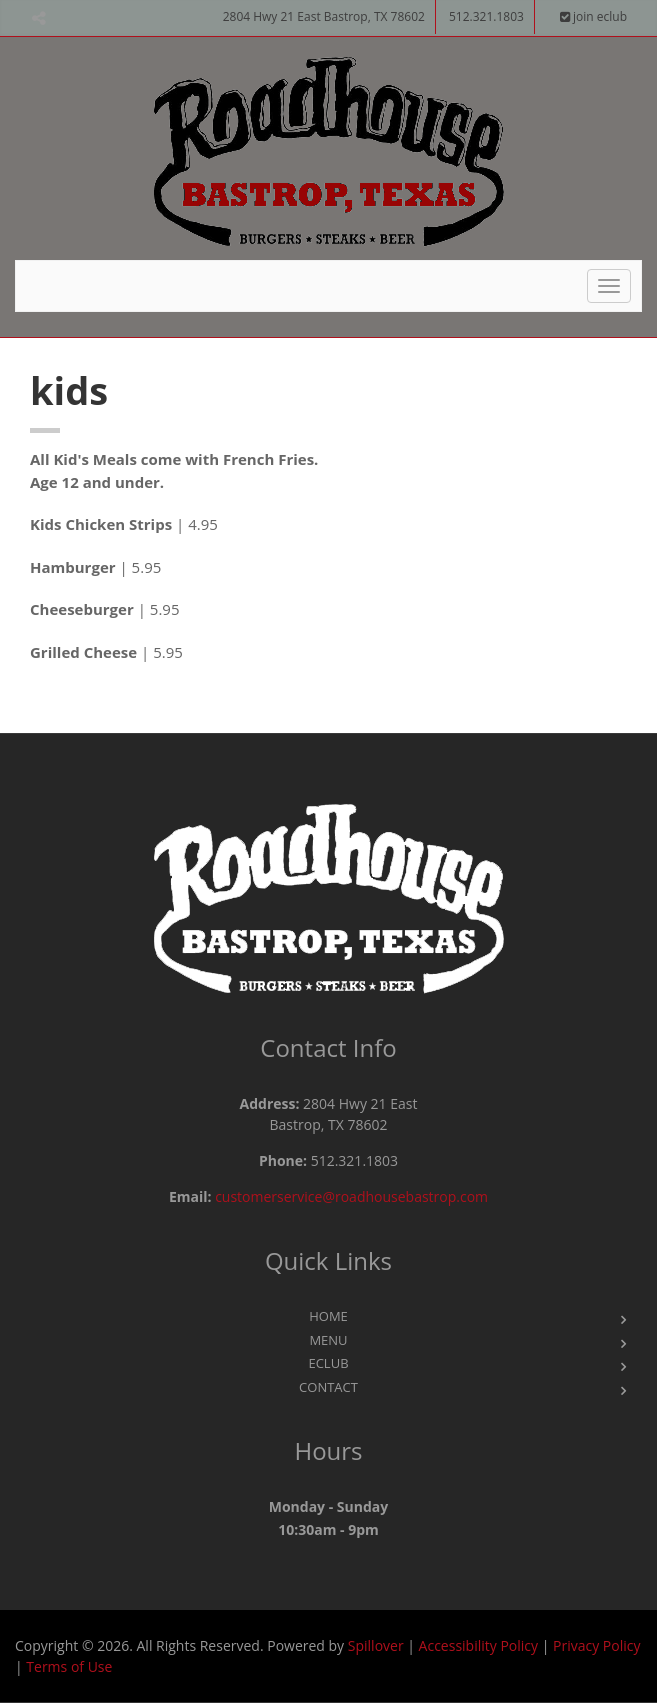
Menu (328, 1340)
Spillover (376, 1645)
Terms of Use (69, 1666)
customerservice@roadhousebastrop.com (351, 1196)
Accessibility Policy (478, 1645)
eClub (328, 1363)
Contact (328, 1387)
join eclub (593, 16)
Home (328, 1316)
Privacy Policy (596, 1645)
